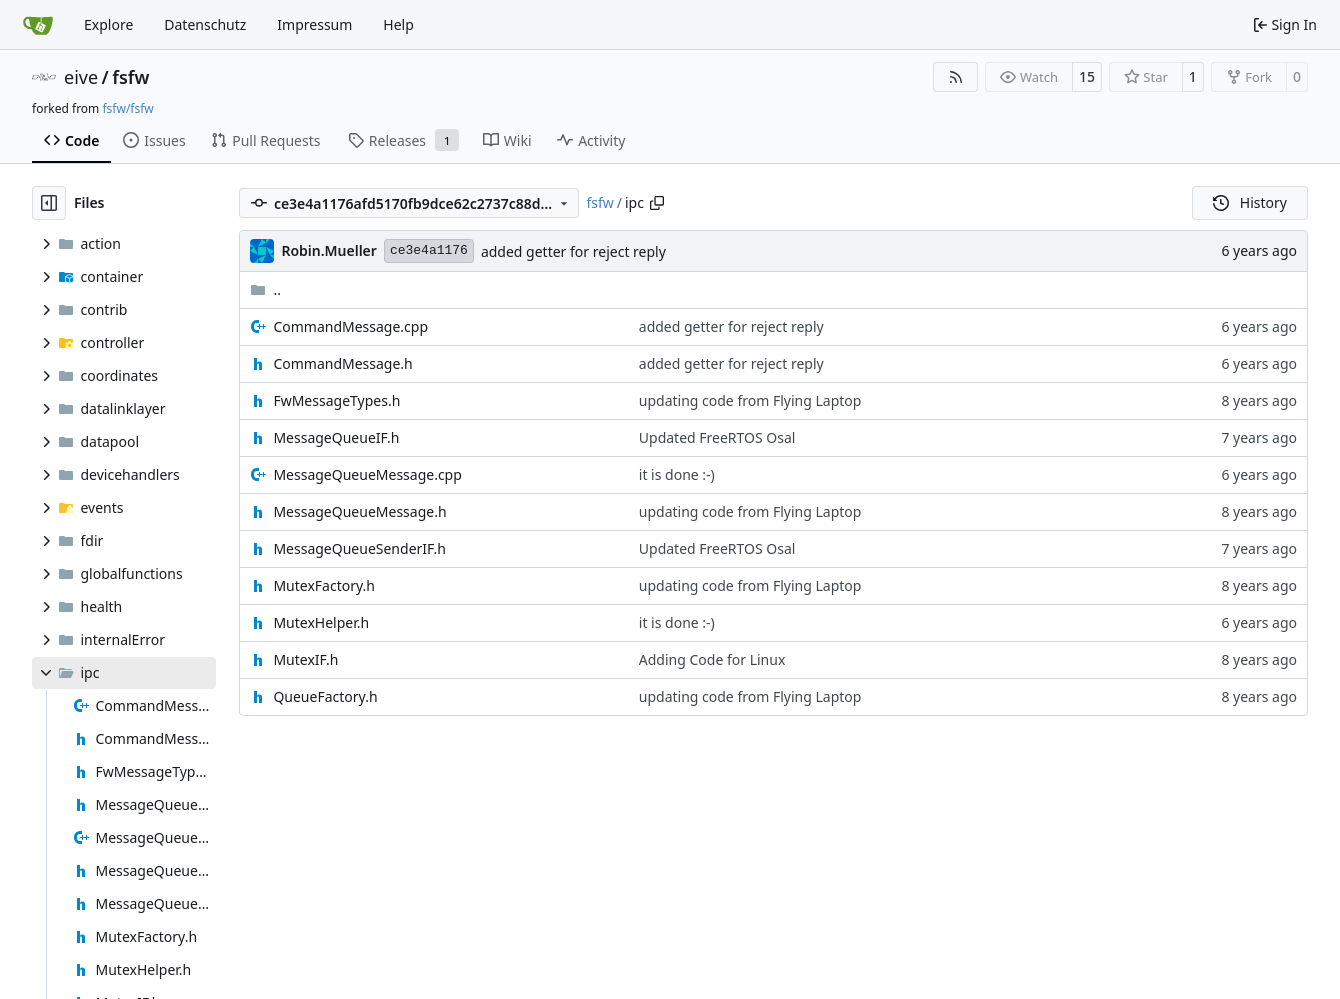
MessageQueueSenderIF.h (359, 548)
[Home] (38, 25)
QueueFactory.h (325, 696)
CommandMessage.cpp (350, 326)
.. (265, 289)
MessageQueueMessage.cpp (367, 474)
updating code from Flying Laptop (750, 400)
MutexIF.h (305, 659)
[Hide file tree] (49, 203)
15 (1087, 76)
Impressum (314, 24)
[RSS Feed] (956, 77)
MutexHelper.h (321, 622)
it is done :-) (677, 474)
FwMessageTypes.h (336, 400)
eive (81, 77)
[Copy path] (657, 203)
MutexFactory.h (324, 585)
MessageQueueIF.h (336, 437)
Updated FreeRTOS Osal (717, 437)
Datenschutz (205, 24)
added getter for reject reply (573, 251)
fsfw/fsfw (127, 108)
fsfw (130, 77)
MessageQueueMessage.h (359, 511)
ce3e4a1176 (429, 250)
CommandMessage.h (342, 363)
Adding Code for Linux (712, 659)
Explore (108, 24)
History (1250, 202)
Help (398, 24)
